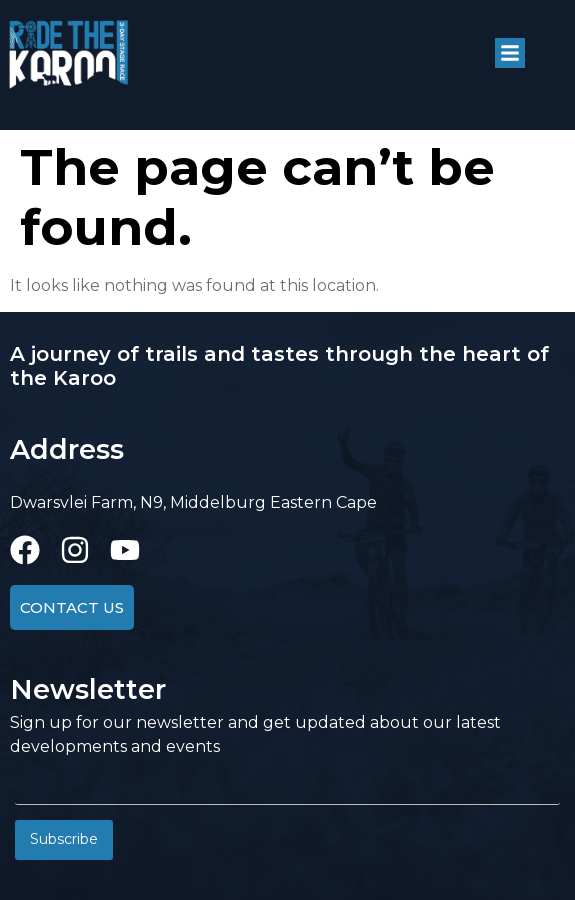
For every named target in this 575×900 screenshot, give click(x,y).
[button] (510, 53)
